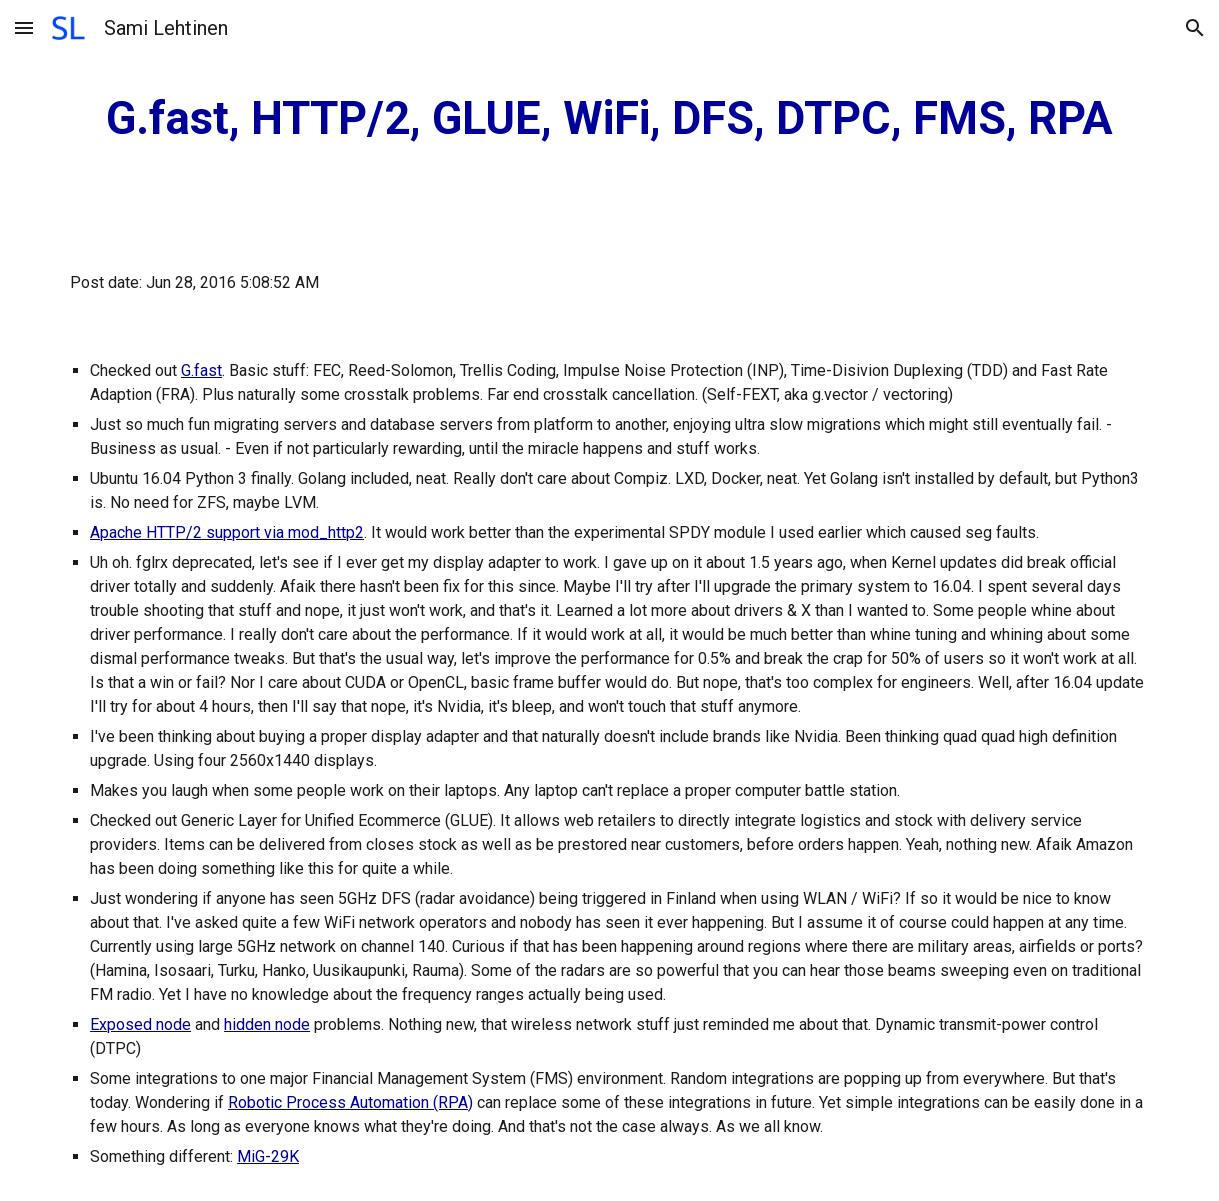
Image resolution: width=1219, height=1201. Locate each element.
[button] (24, 27)
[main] (609, 119)
